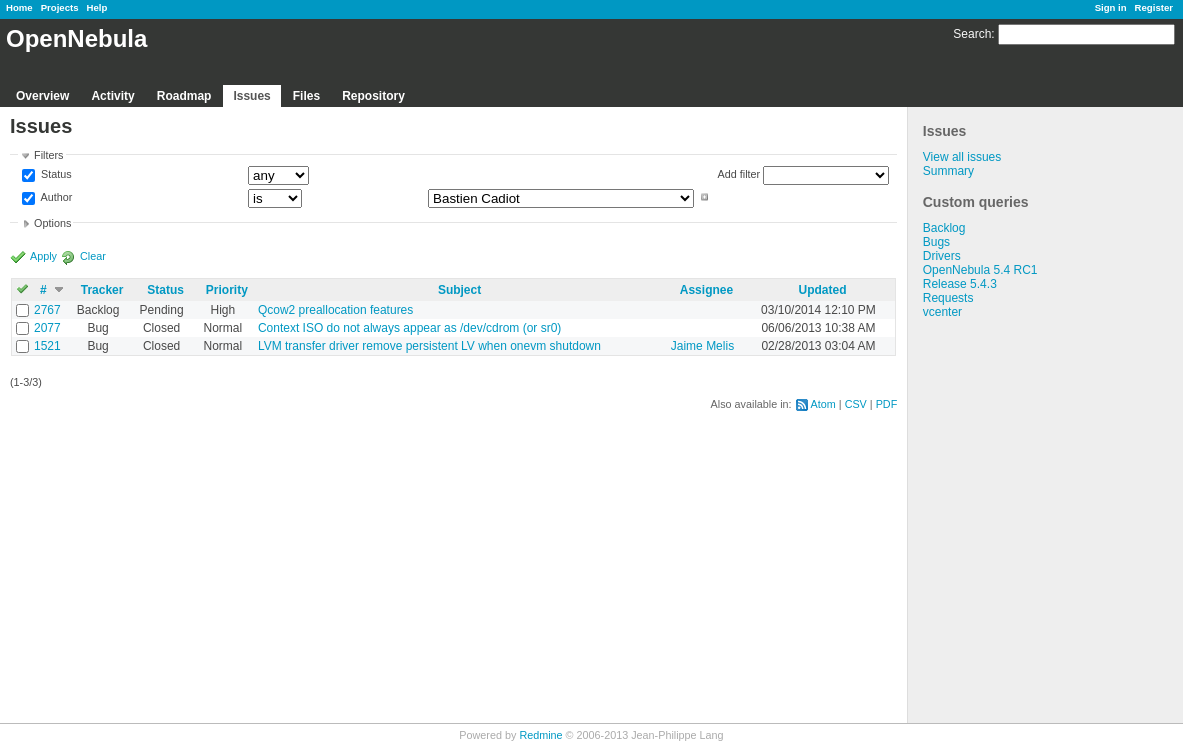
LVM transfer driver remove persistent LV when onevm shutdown (429, 346)
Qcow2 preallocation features (335, 310)
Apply (43, 256)
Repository (373, 96)
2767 (47, 310)
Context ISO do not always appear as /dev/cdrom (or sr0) (409, 328)
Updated (822, 290)
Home (19, 7)
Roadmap (184, 96)
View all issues (962, 157)
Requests (948, 298)
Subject (459, 290)
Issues (251, 96)
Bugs (936, 242)
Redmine (540, 735)
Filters (48, 155)
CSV (856, 404)
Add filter (739, 174)
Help (97, 7)
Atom (823, 404)
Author (55, 197)
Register (1154, 7)
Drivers (942, 256)
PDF (887, 404)
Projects (60, 7)
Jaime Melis (702, 346)
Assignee (706, 290)
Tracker (102, 290)
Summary (948, 171)
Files (306, 96)
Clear (93, 256)
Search (972, 34)
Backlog (944, 228)
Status (55, 175)
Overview (42, 96)
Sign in (1111, 7)
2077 (47, 328)
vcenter (942, 312)
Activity (112, 96)
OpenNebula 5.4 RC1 (980, 270)
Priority (227, 290)
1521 (47, 346)
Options (52, 223)
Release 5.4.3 (960, 284)
